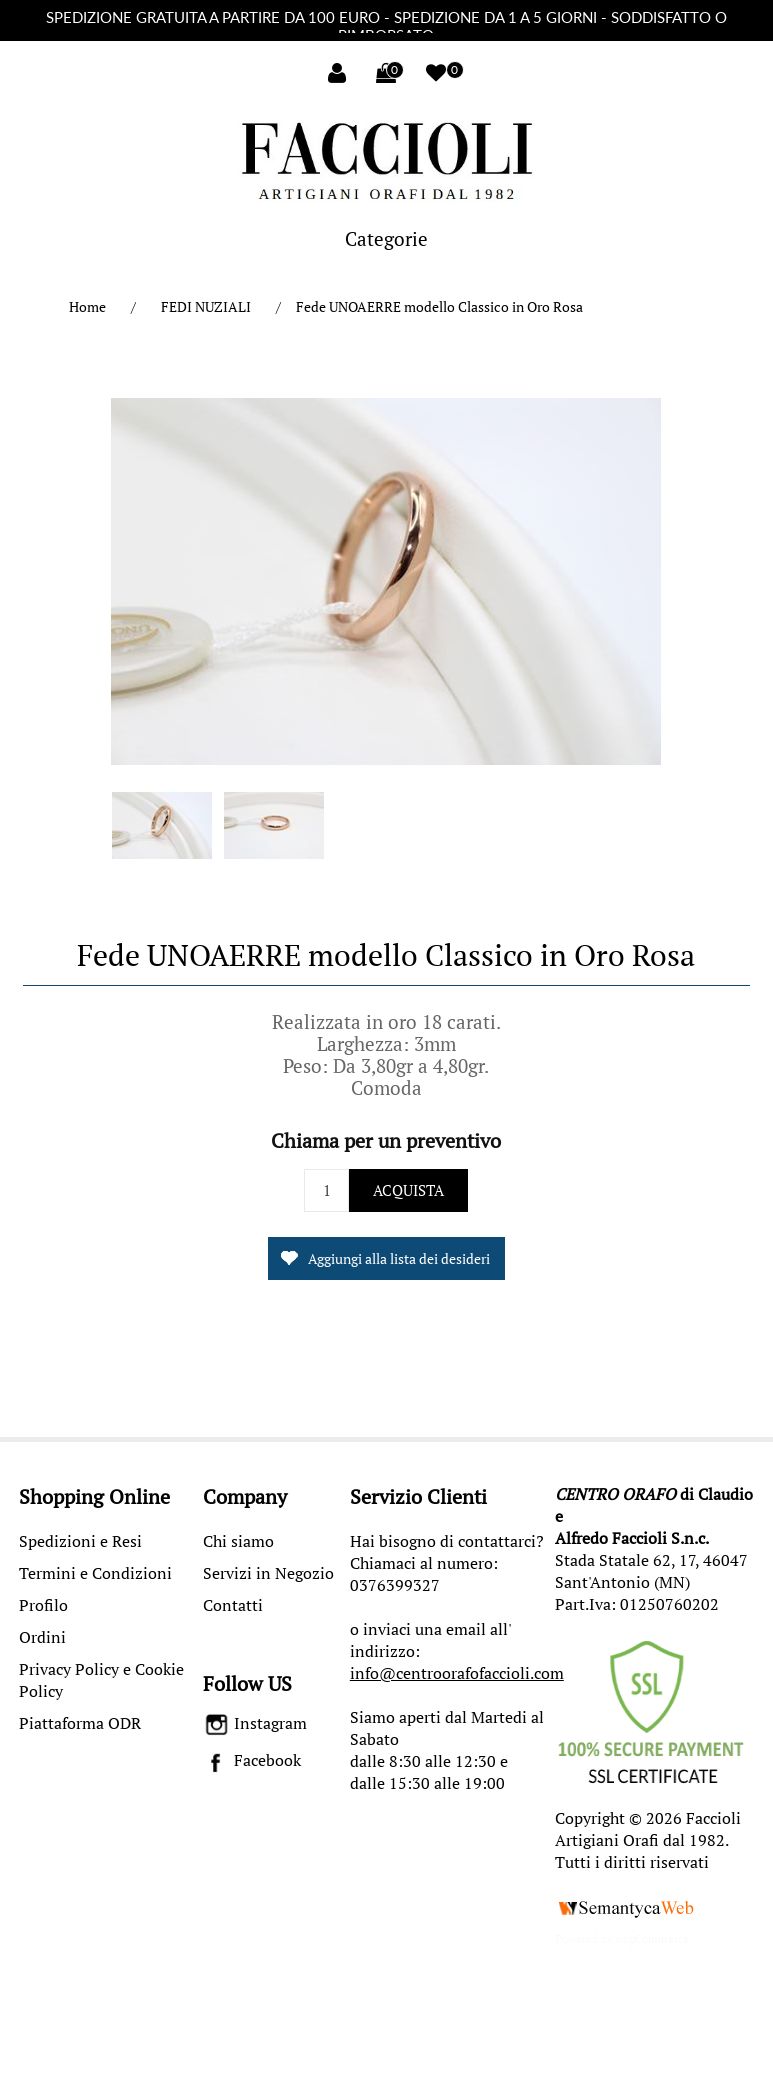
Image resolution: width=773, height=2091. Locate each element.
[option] (162, 830)
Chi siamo (238, 1541)
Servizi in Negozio (268, 1573)
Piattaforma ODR (80, 1723)
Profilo (43, 1605)
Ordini (42, 1637)
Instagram (255, 1723)
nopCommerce (652, 1939)
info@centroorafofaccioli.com (457, 1673)
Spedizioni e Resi (80, 1541)
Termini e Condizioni (95, 1573)
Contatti (233, 1605)
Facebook (252, 1760)
